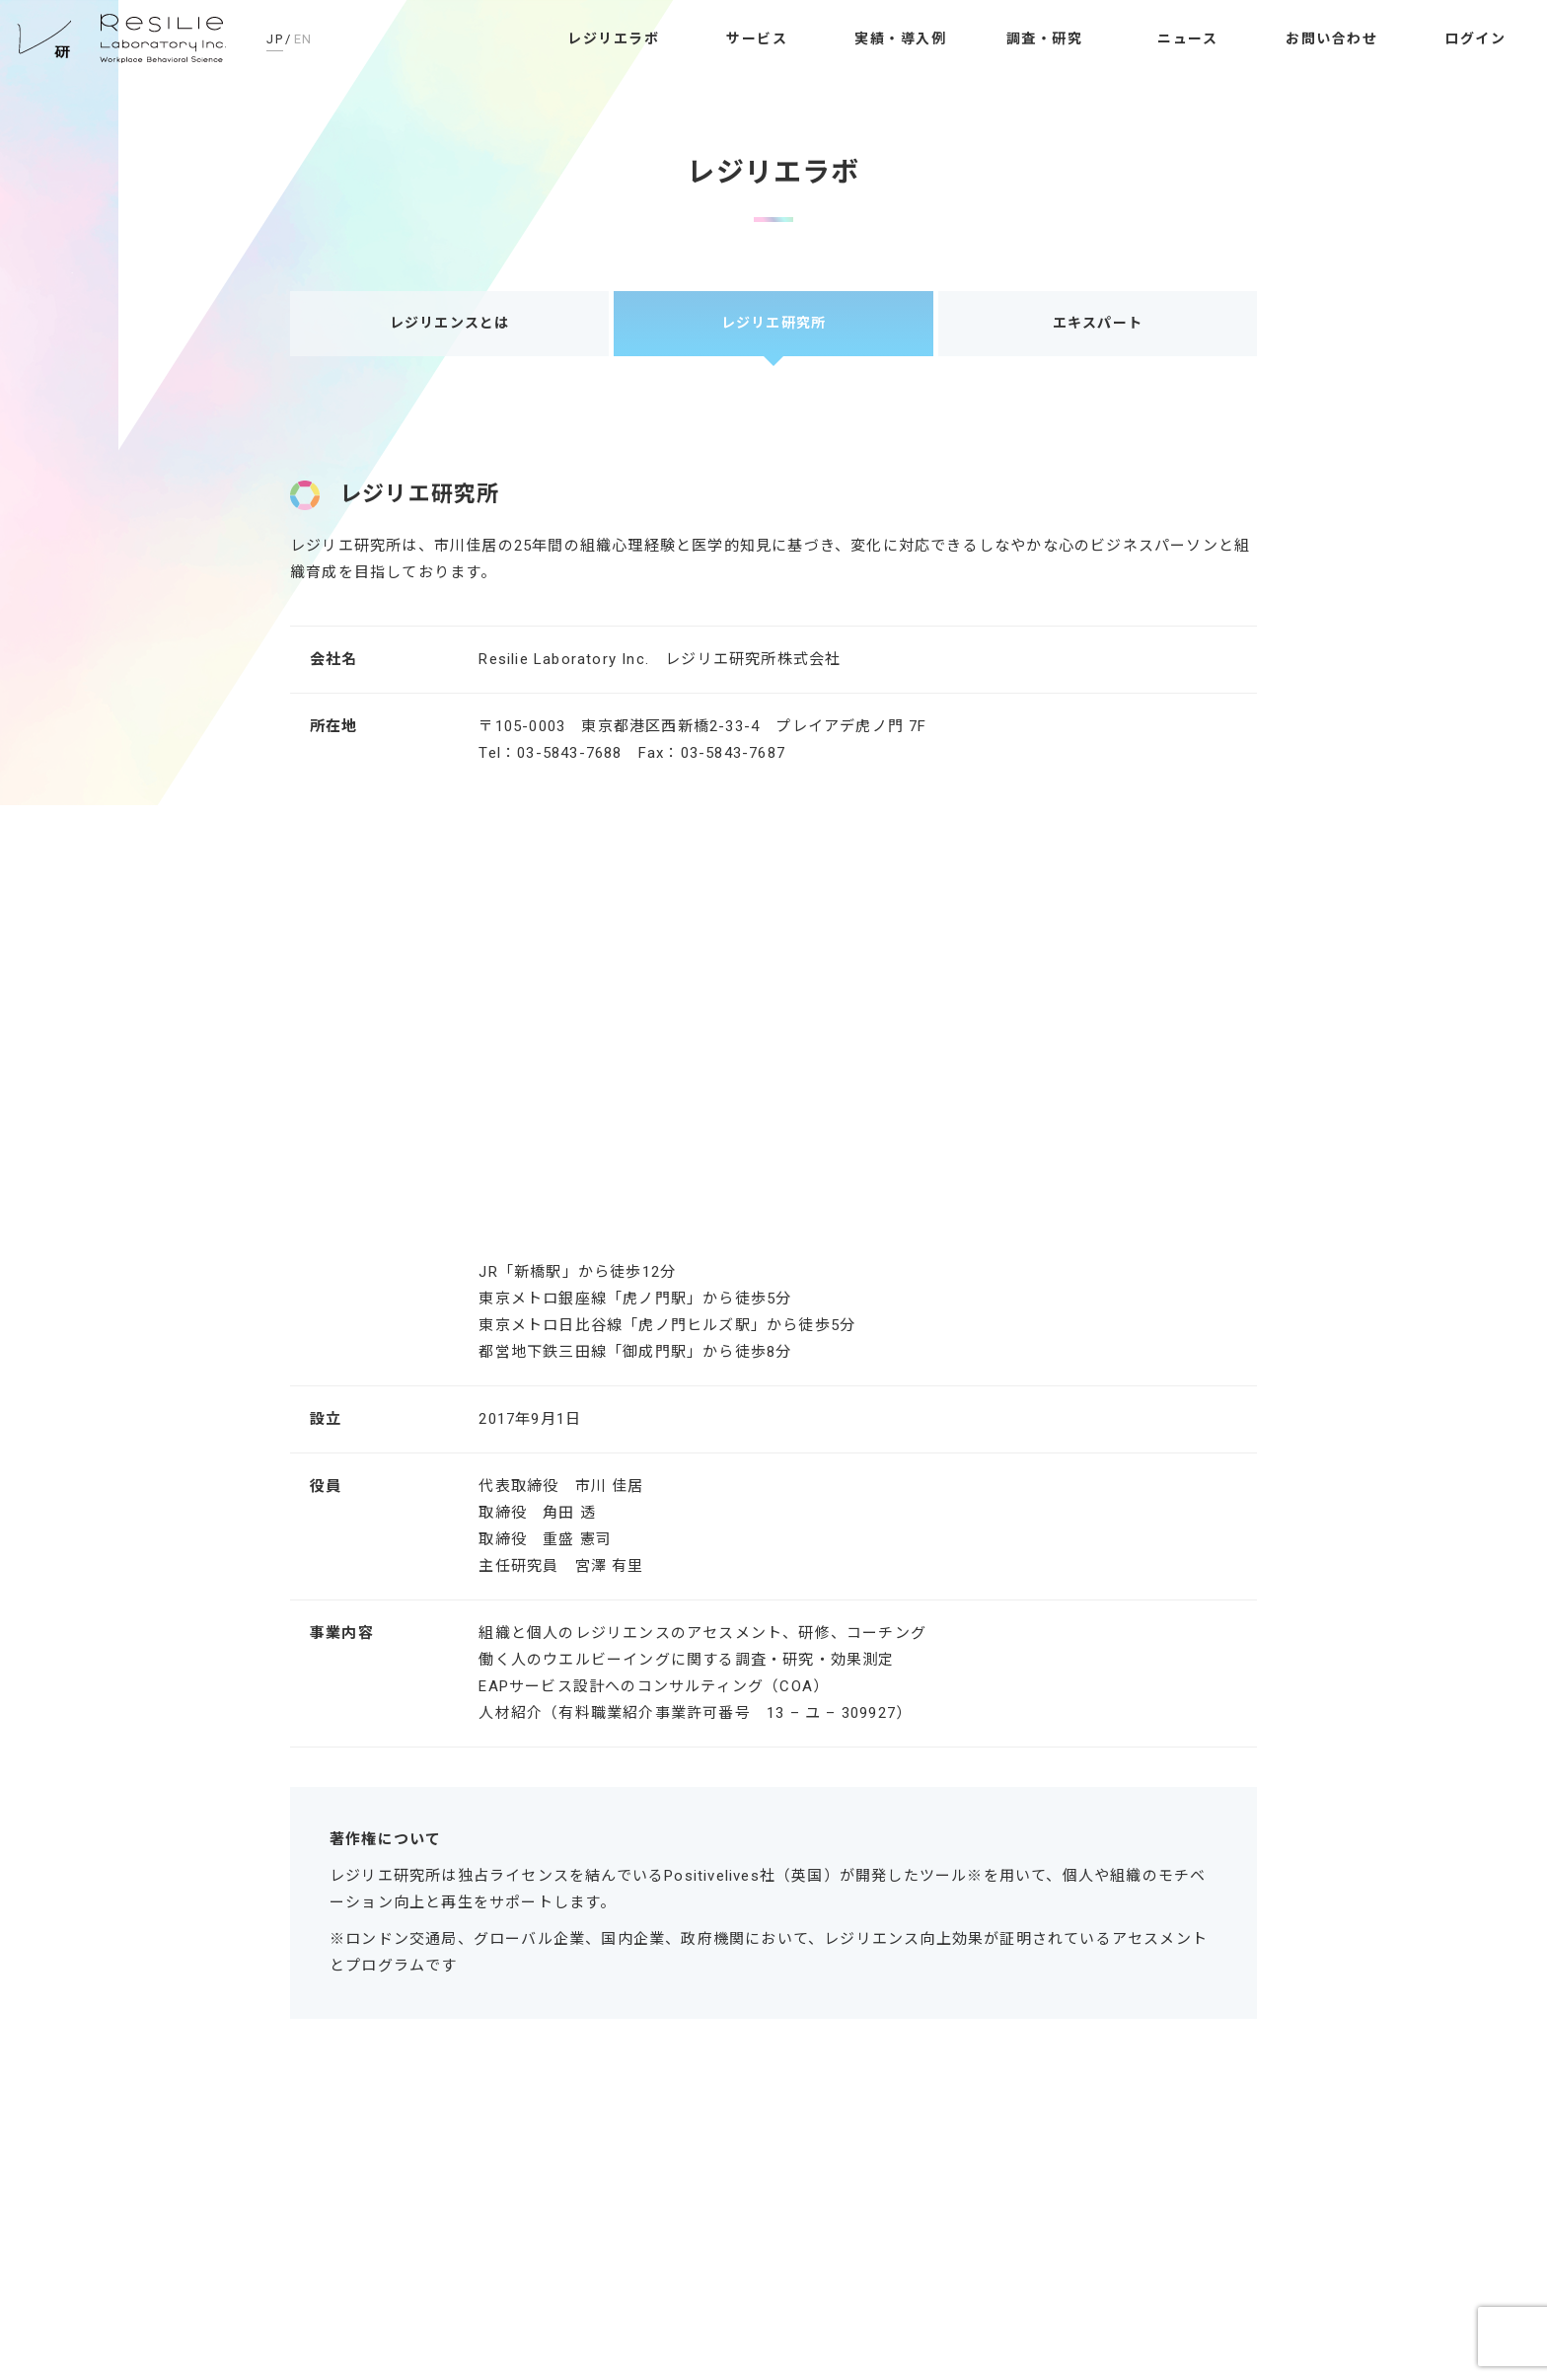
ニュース (1187, 38)
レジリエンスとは (450, 323)
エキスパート (1097, 323)
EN (303, 39)
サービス (756, 38)
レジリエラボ (613, 38)
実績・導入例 (900, 38)
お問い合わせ (1331, 38)
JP (274, 39)
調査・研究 (1044, 38)
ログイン (1475, 38)
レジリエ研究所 (123, 39)
